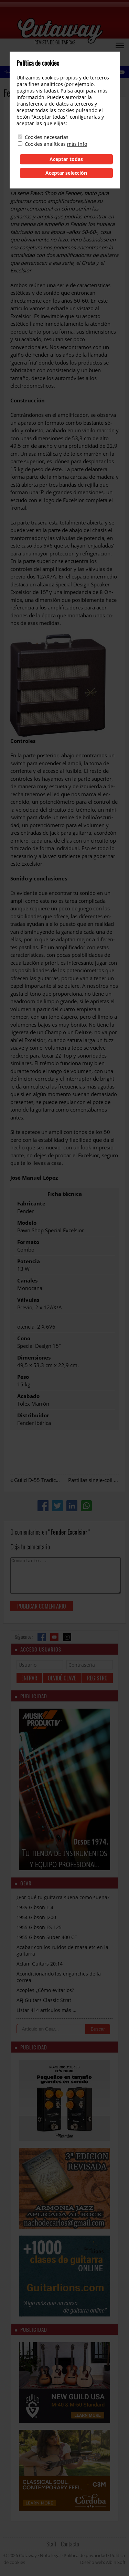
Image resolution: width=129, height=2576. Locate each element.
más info (77, 144)
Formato (28, 1241)
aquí (79, 90)
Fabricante (31, 1203)
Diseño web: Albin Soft (103, 2562)
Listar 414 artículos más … (46, 2010)
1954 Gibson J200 (36, 1917)
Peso (23, 1376)
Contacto (70, 2544)
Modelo (26, 1222)
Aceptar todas (66, 159)
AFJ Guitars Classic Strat (44, 2000)
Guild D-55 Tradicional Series (48, 1479)
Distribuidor (33, 1415)
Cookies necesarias (46, 137)
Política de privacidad (85, 2555)
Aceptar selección (66, 173)
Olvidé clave (62, 1678)
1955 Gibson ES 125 (39, 1927)
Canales (27, 1280)
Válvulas (28, 1299)
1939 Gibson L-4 (35, 1907)
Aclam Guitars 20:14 (40, 1963)
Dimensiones (34, 1357)
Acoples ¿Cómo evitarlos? (45, 1990)
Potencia (28, 1261)
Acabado (28, 1396)
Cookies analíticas (45, 144)
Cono (23, 1338)
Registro (97, 1678)
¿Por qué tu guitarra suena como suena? (63, 1897)
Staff (51, 2544)
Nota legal (50, 2555)
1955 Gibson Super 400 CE (47, 1937)
